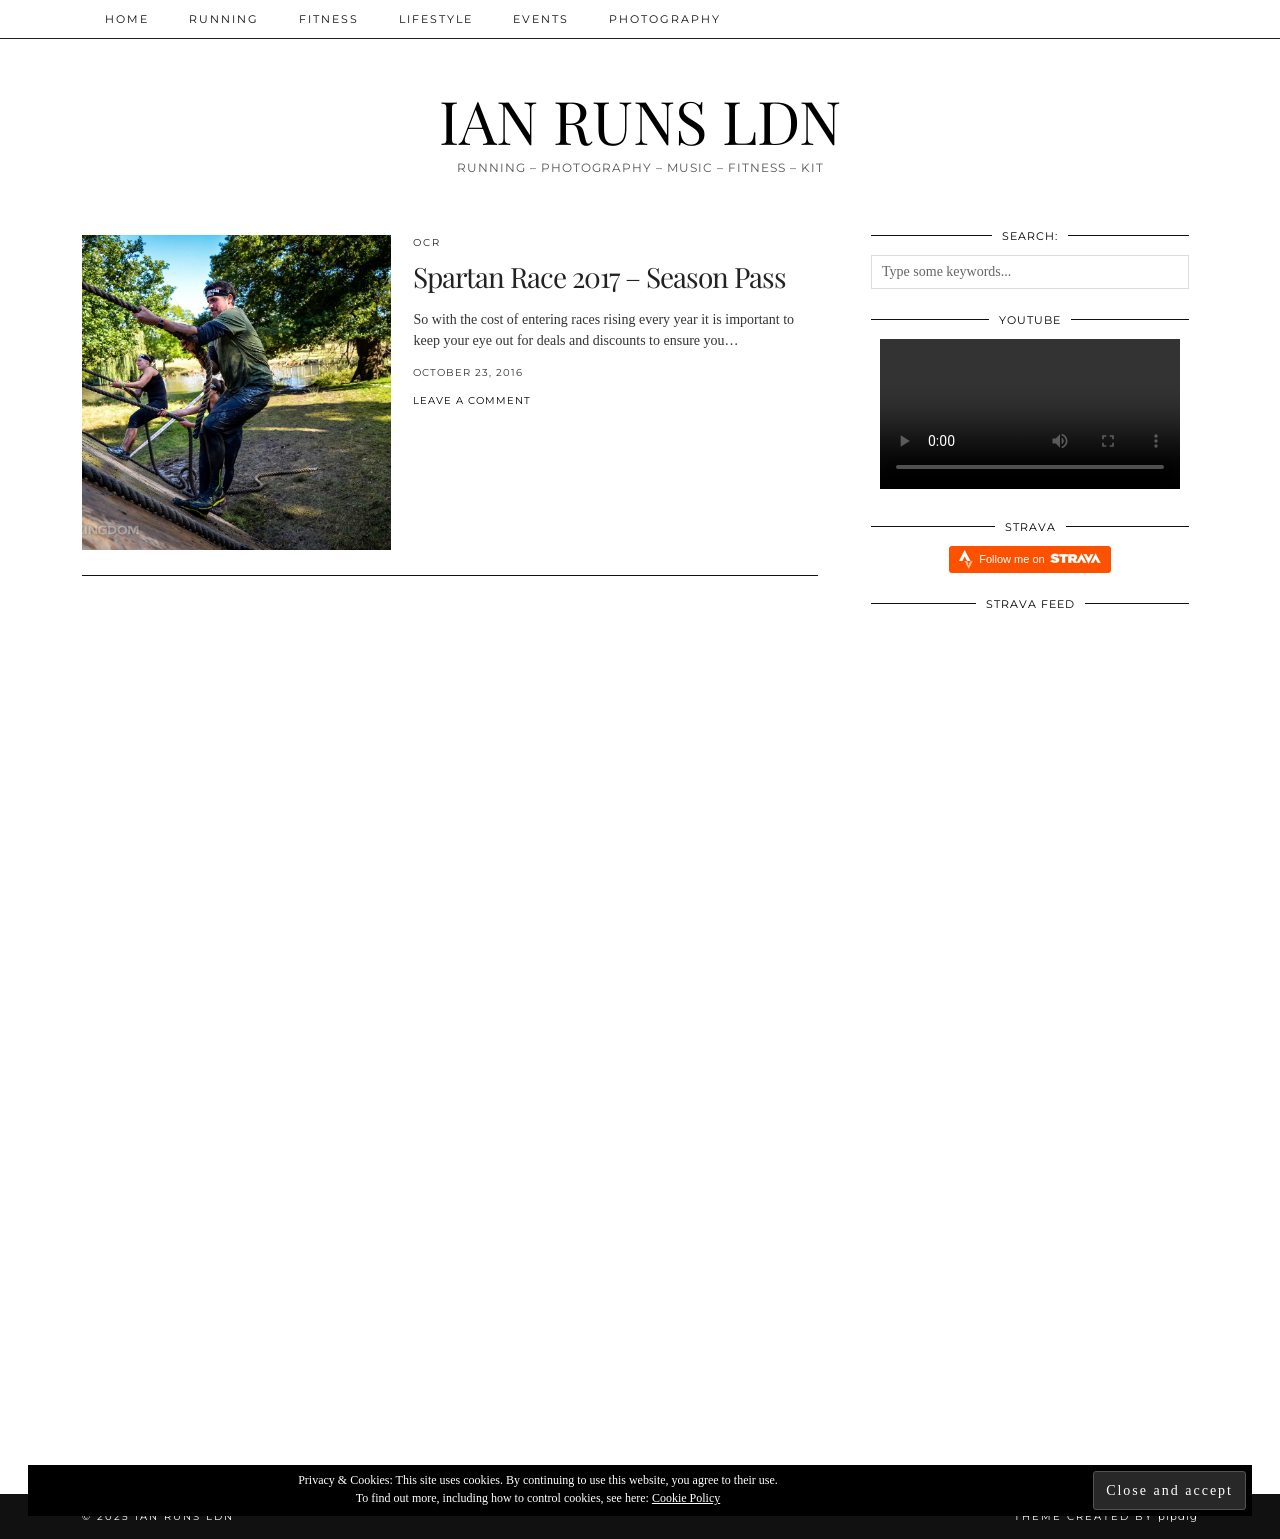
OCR (427, 242)
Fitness (329, 19)
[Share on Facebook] (418, 433)
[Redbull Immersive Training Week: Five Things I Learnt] (268, 1281)
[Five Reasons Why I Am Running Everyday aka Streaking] (640, 1281)
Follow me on (1039, 558)
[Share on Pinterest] (438, 433)
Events (541, 19)
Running (224, 19)
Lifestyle (436, 19)
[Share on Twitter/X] (428, 433)
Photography (665, 19)
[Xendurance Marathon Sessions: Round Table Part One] (1012, 1281)
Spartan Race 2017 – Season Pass (599, 276)
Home (127, 19)
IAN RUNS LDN (640, 120)
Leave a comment (472, 400)
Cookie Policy (686, 1498)
